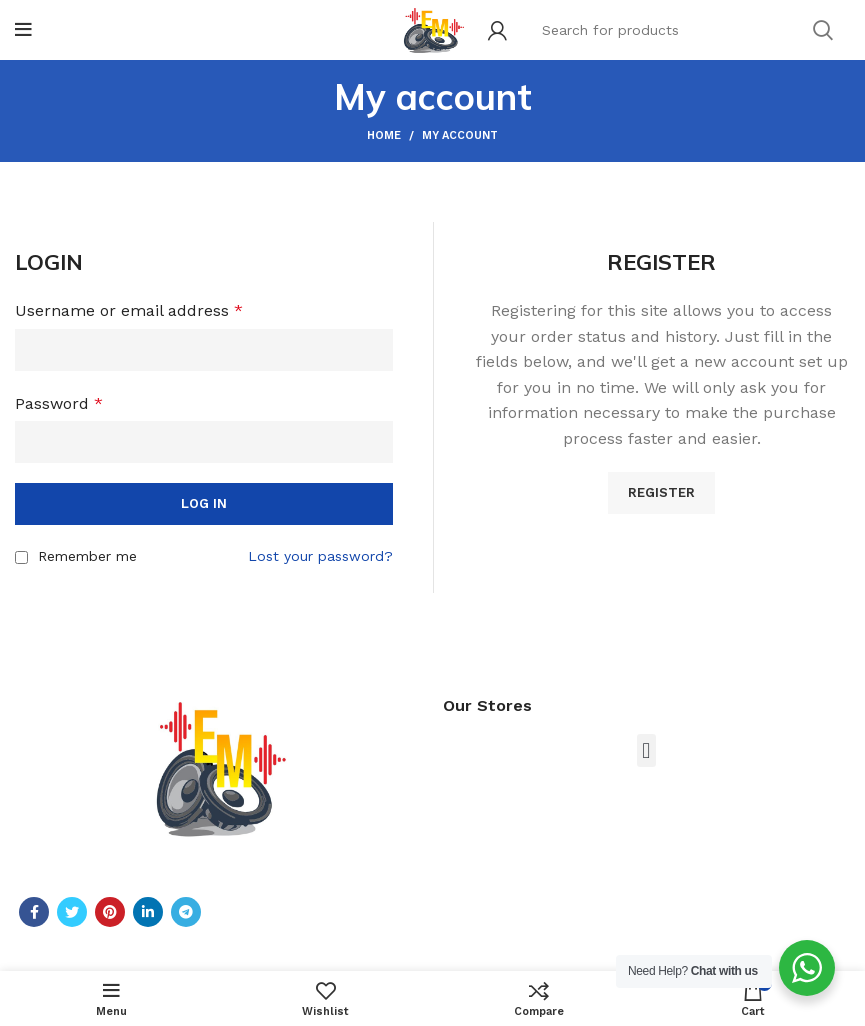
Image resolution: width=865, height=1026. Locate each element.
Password (59, 403)
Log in (204, 503)
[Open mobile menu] (23, 30)
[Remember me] (21, 557)
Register (661, 492)
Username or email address (129, 310)
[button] (646, 750)
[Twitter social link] (72, 912)
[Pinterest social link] (110, 912)
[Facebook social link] (34, 912)
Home (384, 135)
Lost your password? (320, 556)
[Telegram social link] (186, 912)
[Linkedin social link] (148, 912)
